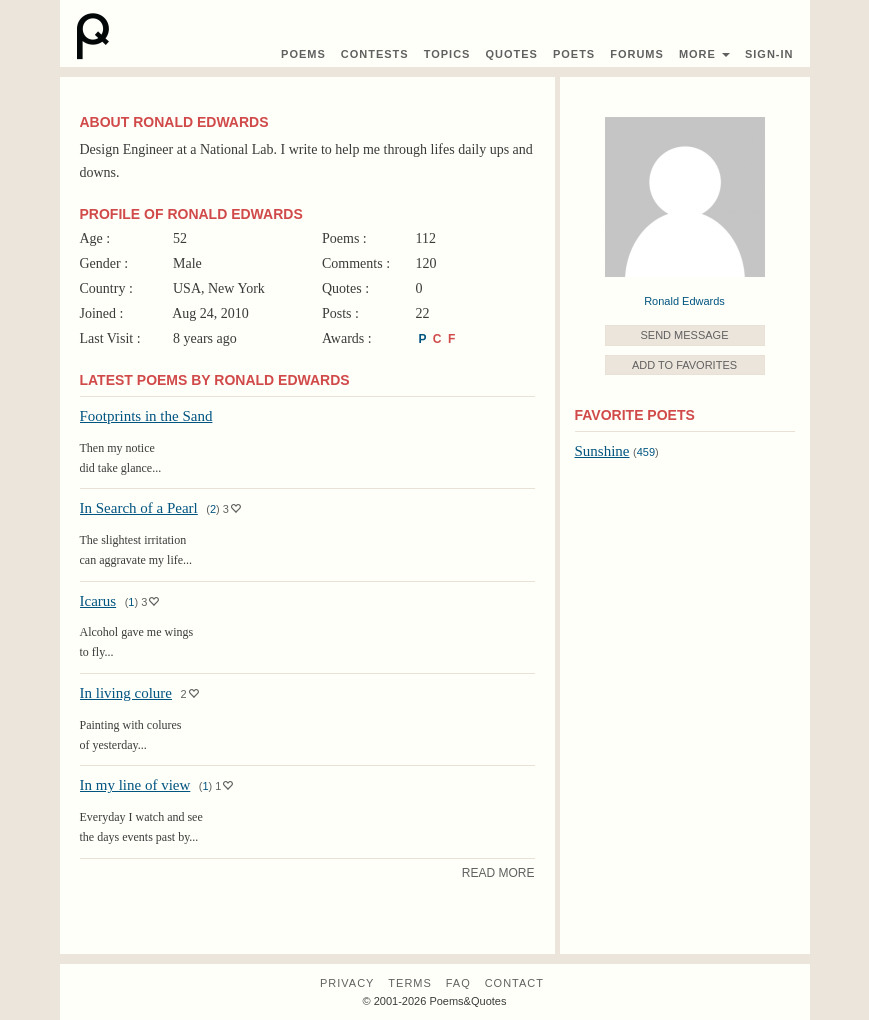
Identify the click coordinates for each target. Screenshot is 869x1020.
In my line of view (135, 785)
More (704, 54)
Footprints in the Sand (146, 416)
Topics (447, 54)
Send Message (684, 335)
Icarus (98, 601)
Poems (303, 54)
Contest (375, 54)
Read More (498, 873)
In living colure (126, 693)
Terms (410, 983)
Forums (637, 54)
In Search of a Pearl (139, 508)
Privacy (347, 983)
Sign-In (769, 54)
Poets (574, 54)
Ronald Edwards (684, 301)
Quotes (511, 54)
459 (646, 452)
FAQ (458, 983)
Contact (514, 983)
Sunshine (602, 451)
